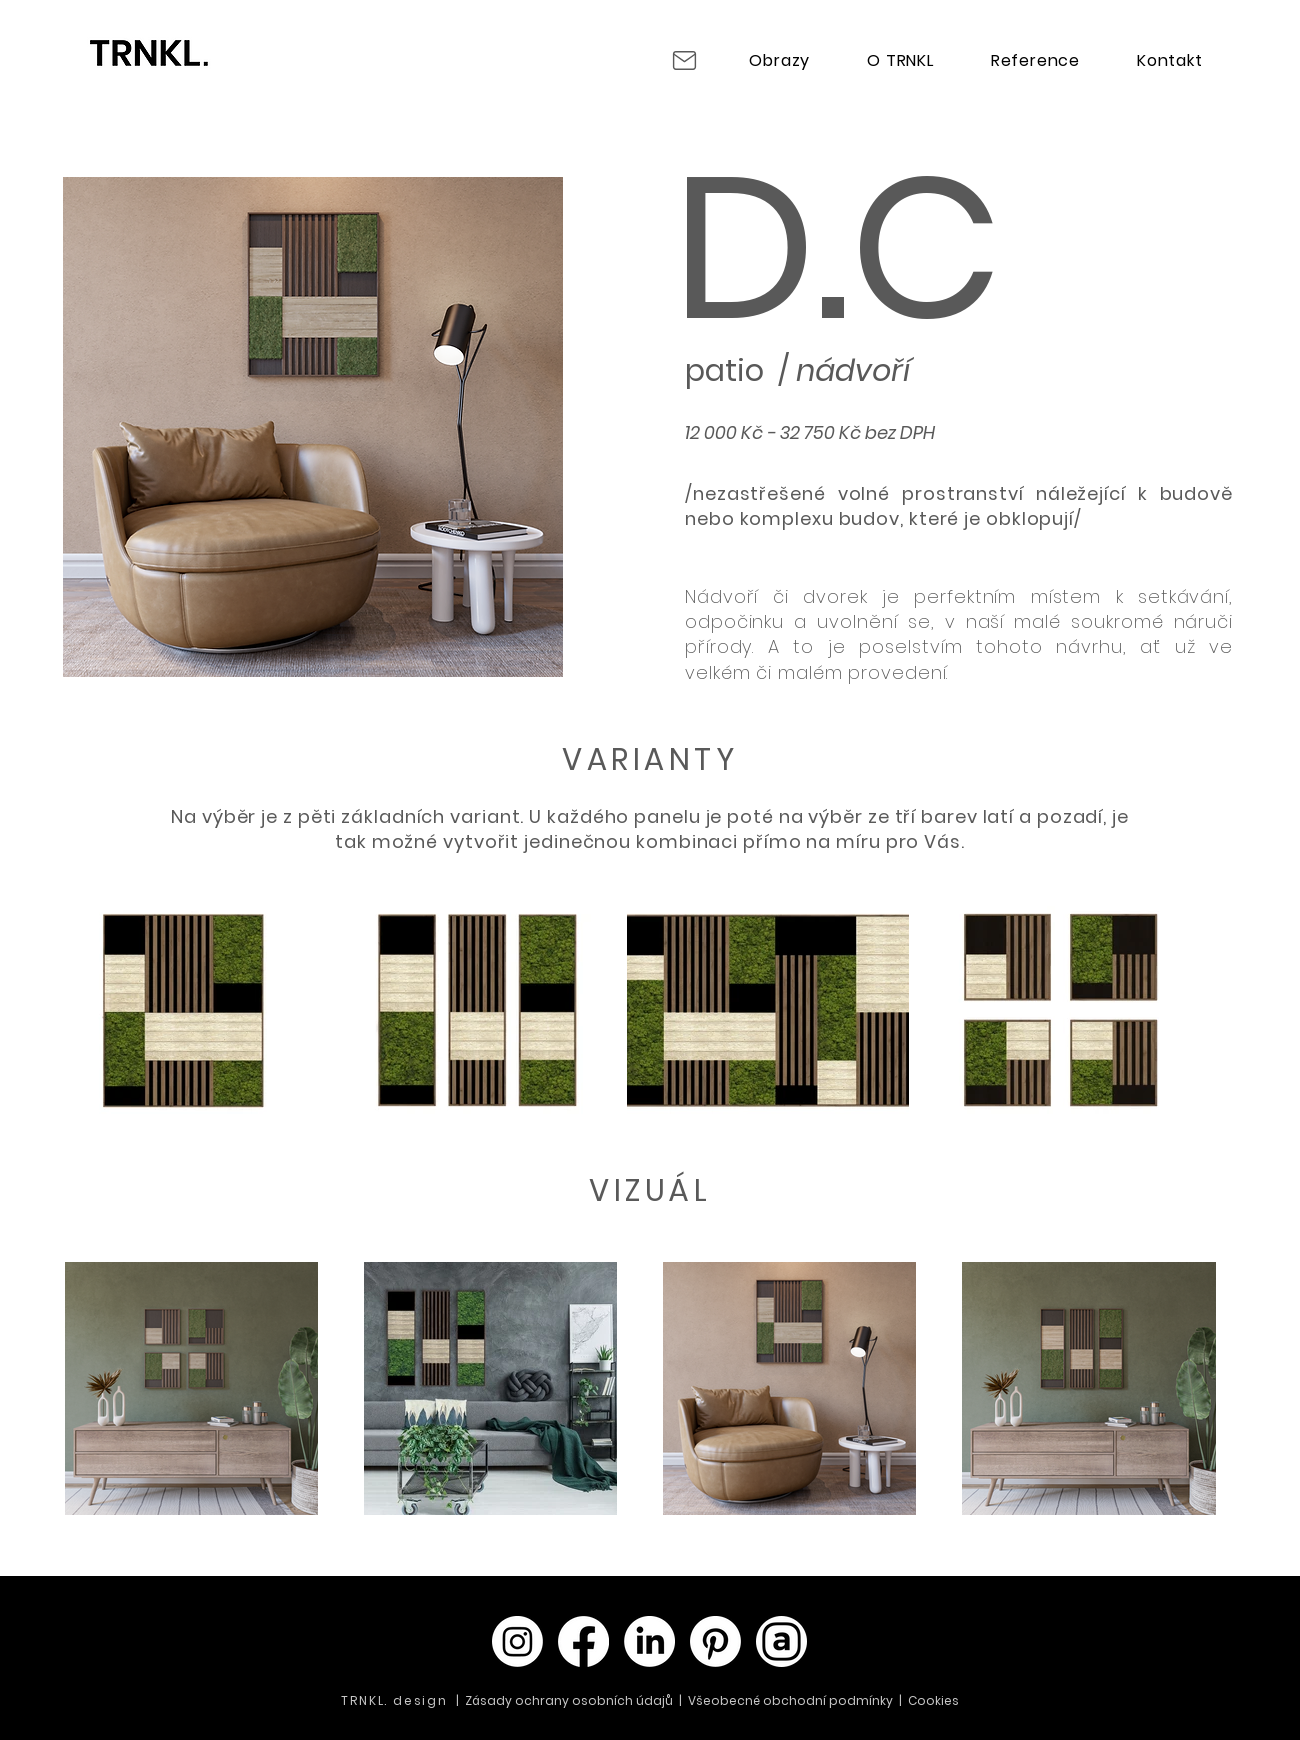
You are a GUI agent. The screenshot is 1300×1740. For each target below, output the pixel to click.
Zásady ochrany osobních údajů (570, 1700)
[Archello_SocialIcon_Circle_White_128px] (781, 1641)
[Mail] (684, 60)
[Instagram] (517, 1641)
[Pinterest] (715, 1641)
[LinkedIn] (649, 1641)
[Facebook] (583, 1641)
